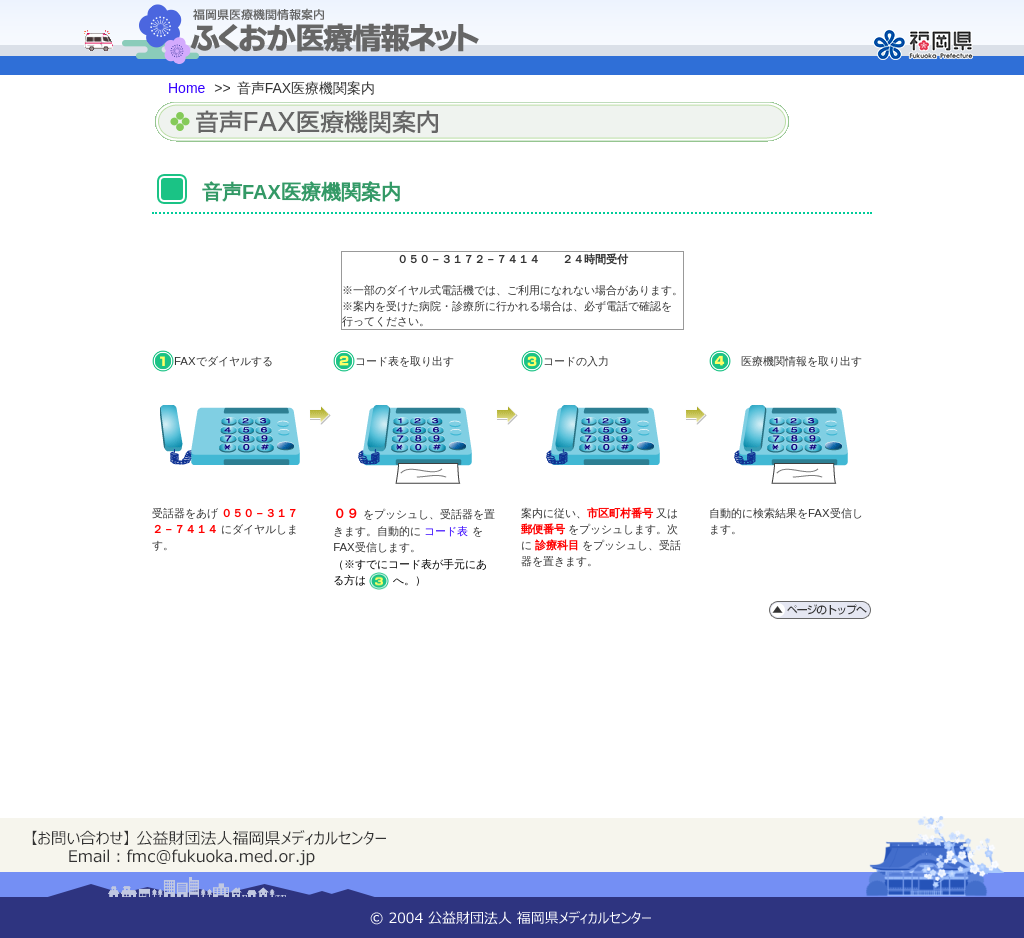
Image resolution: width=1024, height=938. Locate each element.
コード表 (446, 531)
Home (186, 88)
